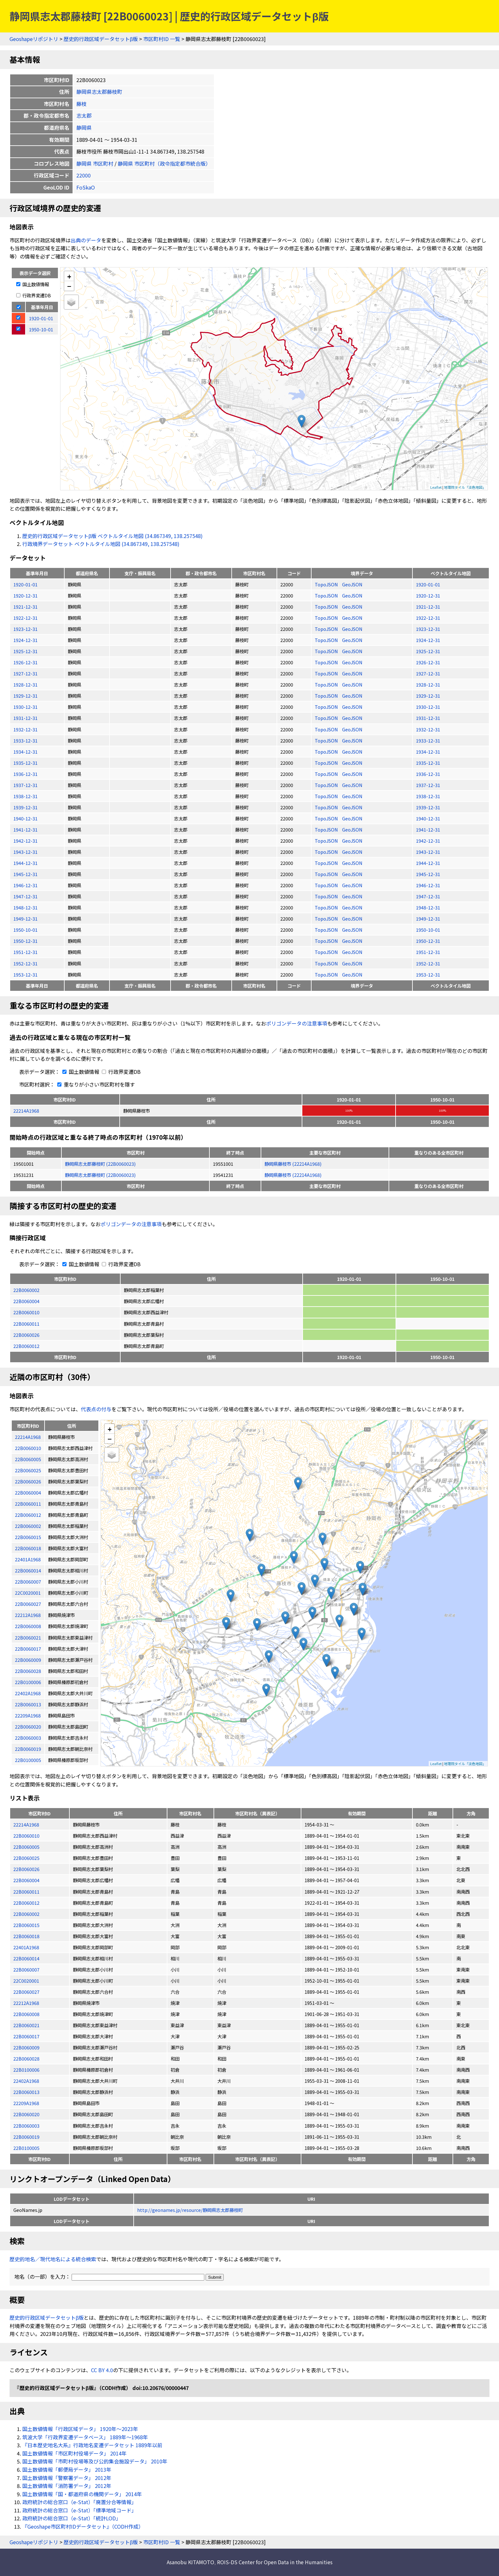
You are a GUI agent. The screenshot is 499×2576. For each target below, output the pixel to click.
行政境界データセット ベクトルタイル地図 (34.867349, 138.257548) (100, 544)
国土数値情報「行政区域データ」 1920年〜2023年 (80, 2429)
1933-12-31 (25, 740)
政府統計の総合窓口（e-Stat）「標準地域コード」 (79, 2510)
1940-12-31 (25, 818)
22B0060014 (26, 1958)
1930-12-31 (25, 706)
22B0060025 (26, 1857)
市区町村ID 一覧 (161, 39)
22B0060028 (26, 2058)
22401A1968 (26, 1947)
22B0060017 (26, 2036)
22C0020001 (26, 1980)
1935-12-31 (25, 762)
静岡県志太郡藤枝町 (99, 91)
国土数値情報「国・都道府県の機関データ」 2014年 (82, 2494)
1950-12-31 (25, 940)
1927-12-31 (25, 673)
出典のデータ (86, 240)
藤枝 (81, 103)
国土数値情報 (32, 284)
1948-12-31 (25, 907)
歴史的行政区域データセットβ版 (101, 39)
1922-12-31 (25, 617)
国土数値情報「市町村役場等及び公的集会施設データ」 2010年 (94, 2461)
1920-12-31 (25, 595)
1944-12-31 (25, 863)
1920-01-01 (25, 584)
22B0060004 (26, 1301)
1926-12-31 (25, 662)
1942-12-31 (25, 840)
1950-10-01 (25, 929)
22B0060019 (26, 2136)
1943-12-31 (25, 851)
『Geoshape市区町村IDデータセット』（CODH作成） (83, 2526)
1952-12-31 (25, 963)
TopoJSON (327, 584)
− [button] (69, 286)
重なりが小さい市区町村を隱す (95, 1084)
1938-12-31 (25, 796)
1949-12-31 (25, 918)
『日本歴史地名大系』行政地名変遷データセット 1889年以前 (92, 2445)
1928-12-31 (25, 684)
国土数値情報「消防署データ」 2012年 (66, 2486)
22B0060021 (26, 2025)
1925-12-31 (25, 651)
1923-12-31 (25, 628)
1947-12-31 (25, 896)
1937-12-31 (25, 785)
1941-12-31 (25, 829)
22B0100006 (26, 2069)
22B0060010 (26, 1312)
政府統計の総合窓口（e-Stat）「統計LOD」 (71, 2518)
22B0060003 (26, 2125)
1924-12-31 (25, 640)
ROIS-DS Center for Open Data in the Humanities (275, 2562)
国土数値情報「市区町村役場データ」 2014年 (74, 2453)
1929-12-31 (25, 695)
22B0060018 (26, 1936)
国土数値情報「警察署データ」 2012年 (66, 2478)
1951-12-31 (25, 952)
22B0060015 (26, 1925)
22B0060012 (26, 1346)
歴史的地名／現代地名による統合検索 (53, 2259)
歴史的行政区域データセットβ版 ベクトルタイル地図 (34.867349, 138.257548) (112, 536)
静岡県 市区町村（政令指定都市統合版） (164, 163)
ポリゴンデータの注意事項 (296, 1023)
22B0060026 (26, 1334)
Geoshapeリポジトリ (34, 39)
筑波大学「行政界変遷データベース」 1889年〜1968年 (85, 2437)
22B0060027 (26, 1991)
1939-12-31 (25, 807)
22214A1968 (26, 1110)
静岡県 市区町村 (94, 163)
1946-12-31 (25, 885)
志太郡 (84, 115)
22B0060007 (26, 1969)
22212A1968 (26, 2002)
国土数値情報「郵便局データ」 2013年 (66, 2469)
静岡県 (84, 127)
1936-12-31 (25, 773)
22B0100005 (26, 2147)
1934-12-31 (25, 751)
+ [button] (69, 276)
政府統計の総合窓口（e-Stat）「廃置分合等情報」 (79, 2502)
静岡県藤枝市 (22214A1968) (292, 1163)
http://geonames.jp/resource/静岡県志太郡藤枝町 (190, 2210)
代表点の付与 (96, 1409)
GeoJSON (352, 584)
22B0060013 (26, 2092)
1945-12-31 (25, 874)
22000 (83, 175)
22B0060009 (26, 2047)
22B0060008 (26, 2014)
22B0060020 (26, 2114)
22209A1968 (26, 2103)
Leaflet (436, 487)
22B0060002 (26, 1290)
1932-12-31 (25, 729)
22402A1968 (26, 2080)
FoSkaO (85, 187)
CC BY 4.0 (102, 2370)
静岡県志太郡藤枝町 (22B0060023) (100, 1163)
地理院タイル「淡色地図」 (465, 487)
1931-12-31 (25, 718)
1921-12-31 (25, 606)
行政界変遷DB (33, 295)
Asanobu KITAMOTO (190, 2562)
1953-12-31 (25, 974)
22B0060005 (26, 1846)
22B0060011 (26, 1323)
